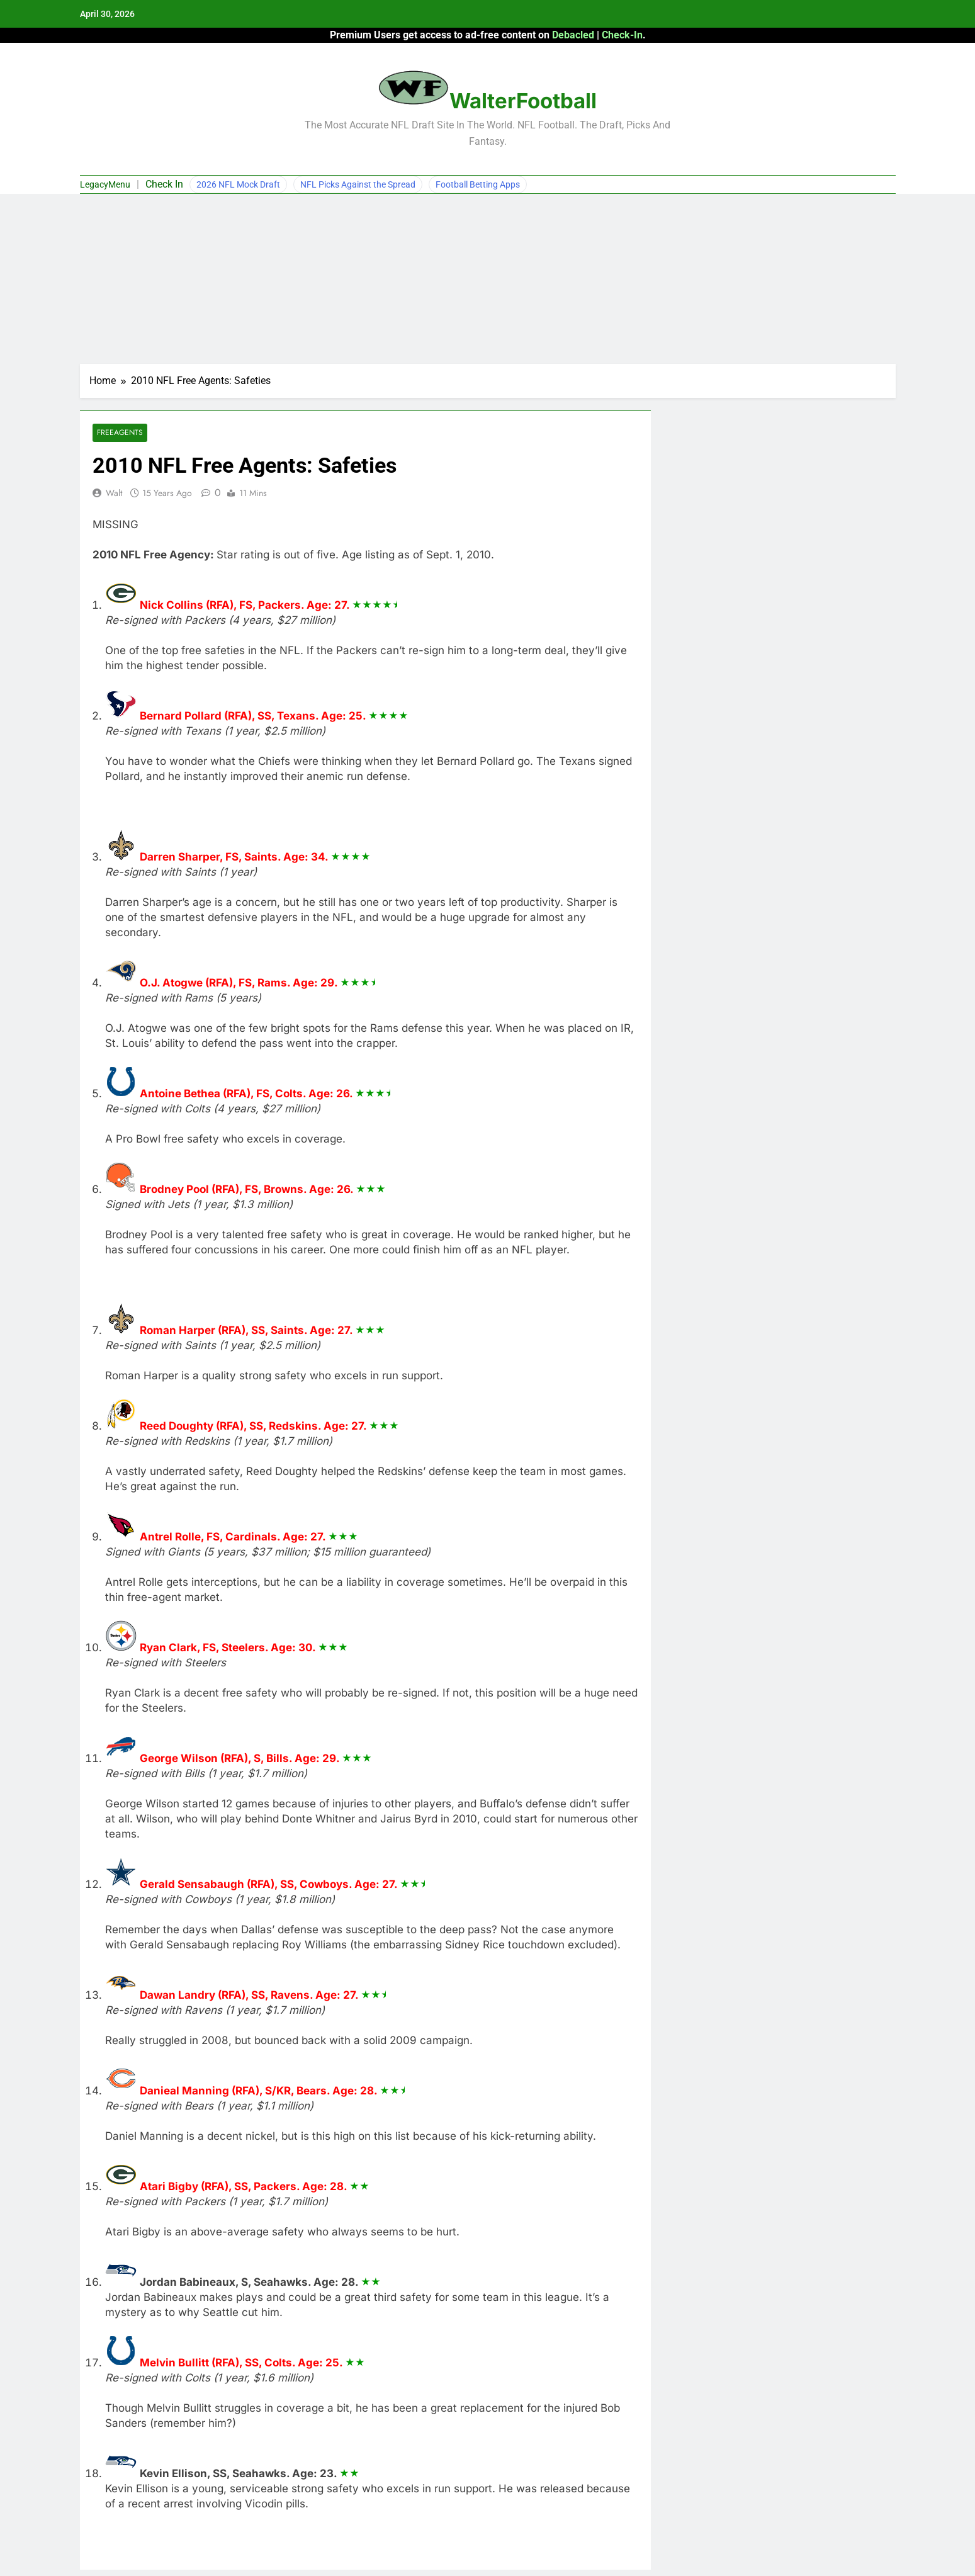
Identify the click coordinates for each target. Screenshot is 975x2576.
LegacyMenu (105, 184)
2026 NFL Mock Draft (238, 184)
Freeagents (120, 432)
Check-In (622, 35)
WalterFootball (523, 100)
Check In (164, 184)
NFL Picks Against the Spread (357, 184)
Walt (114, 493)
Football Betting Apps (478, 184)
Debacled (573, 35)
